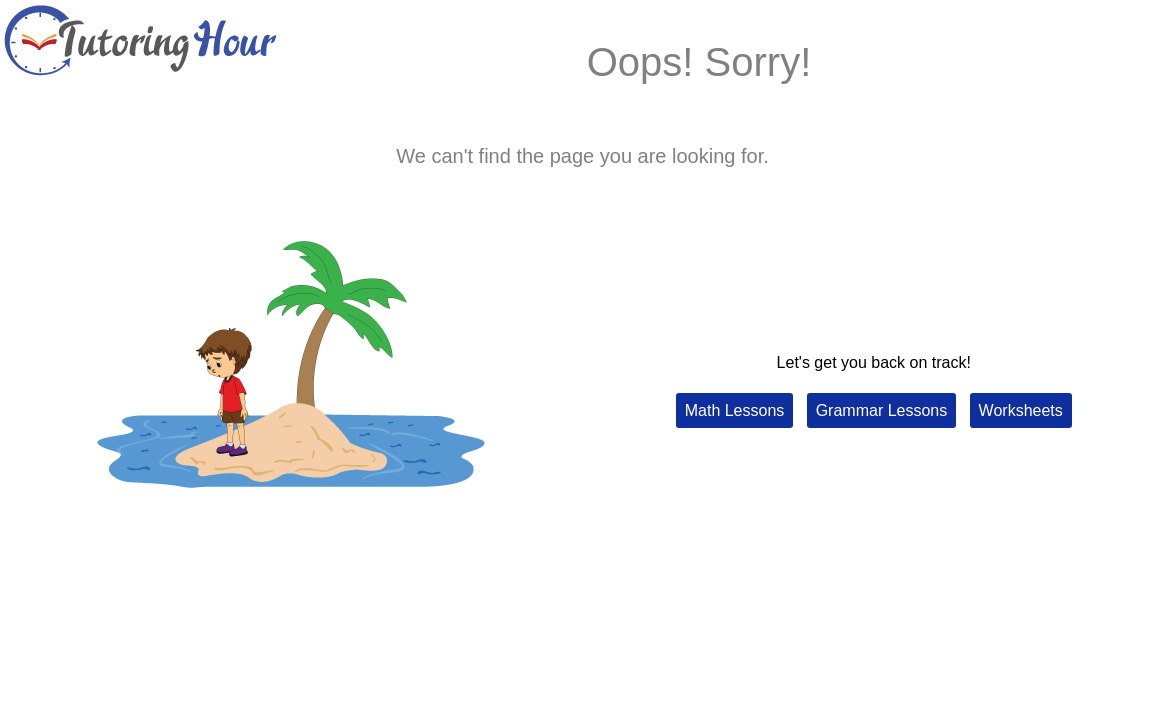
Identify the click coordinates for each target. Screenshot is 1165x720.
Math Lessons (735, 410)
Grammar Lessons (882, 410)
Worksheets (1021, 410)
